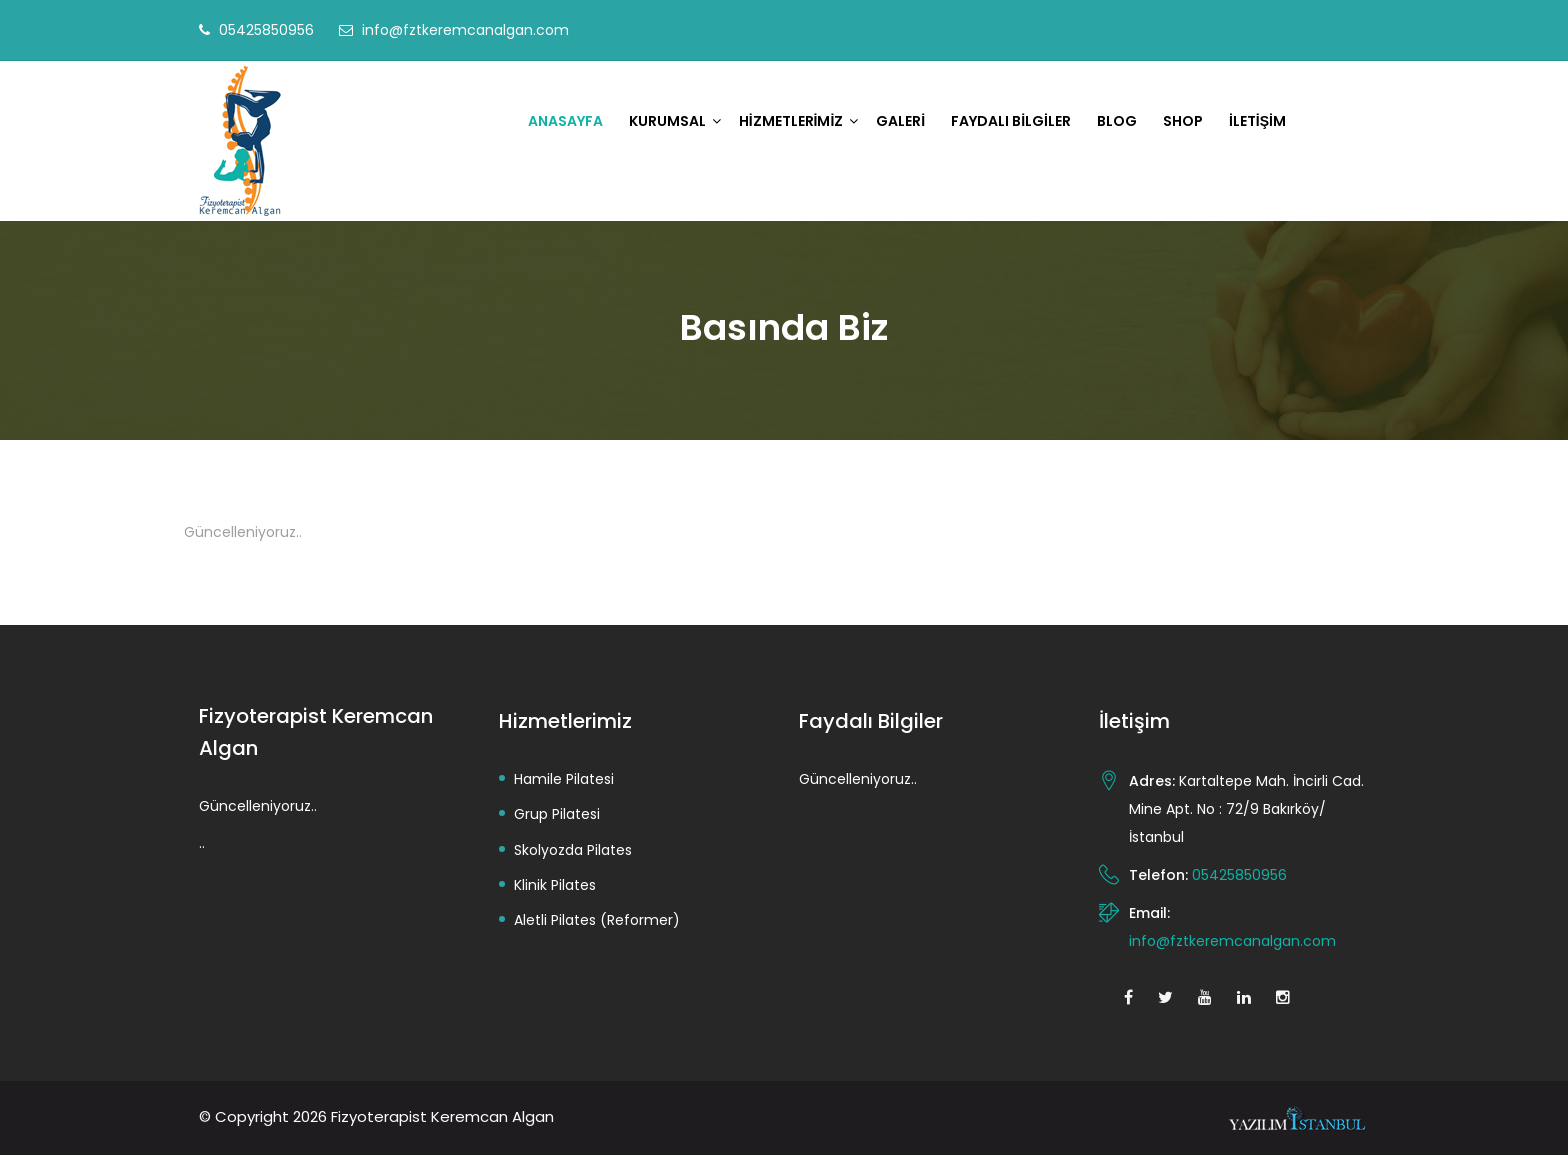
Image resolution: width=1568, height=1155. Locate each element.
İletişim (1257, 121)
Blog (1117, 121)
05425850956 (266, 30)
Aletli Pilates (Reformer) (597, 920)
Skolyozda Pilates (573, 850)
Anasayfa (565, 121)
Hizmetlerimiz (791, 121)
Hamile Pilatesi (564, 779)
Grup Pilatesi (557, 814)
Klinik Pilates (555, 885)
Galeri (900, 121)
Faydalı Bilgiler (1011, 121)
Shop (1183, 121)
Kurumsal (667, 121)
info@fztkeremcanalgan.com (465, 30)
